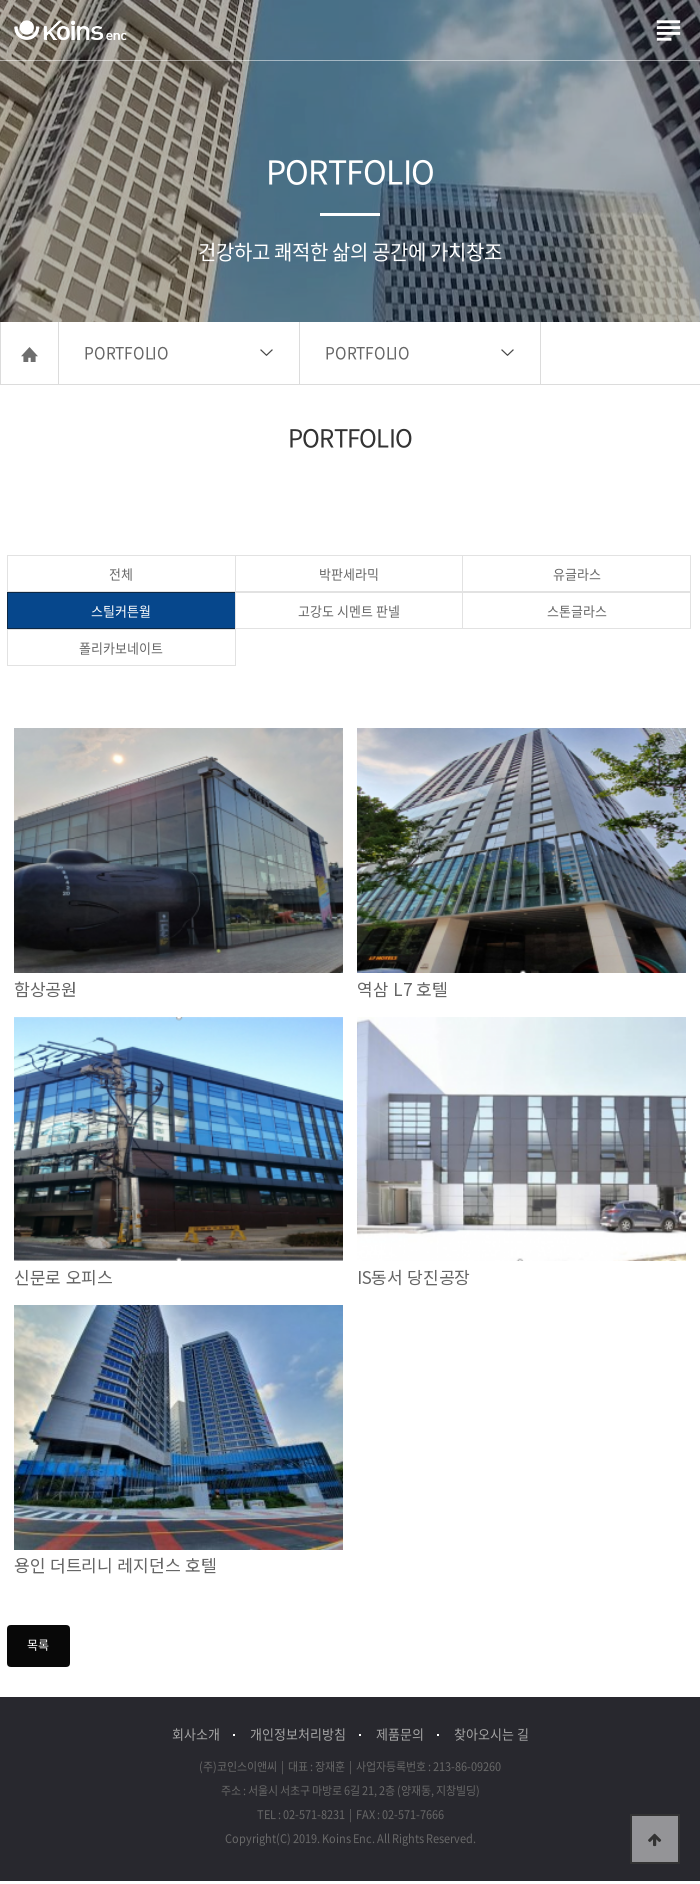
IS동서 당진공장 (413, 1280)
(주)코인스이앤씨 (70, 30)
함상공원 (45, 991)
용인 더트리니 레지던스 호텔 (115, 1568)
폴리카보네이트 (121, 650)
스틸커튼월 (121, 613)
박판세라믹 (349, 576)
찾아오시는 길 (491, 1736)
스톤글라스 (577, 613)
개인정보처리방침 (298, 1736)
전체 (121, 576)
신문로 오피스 (63, 1280)
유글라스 (577, 576)
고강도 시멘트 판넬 (349, 613)
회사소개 (196, 1736)
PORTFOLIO (126, 355)
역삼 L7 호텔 (402, 991)
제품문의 (400, 1736)
